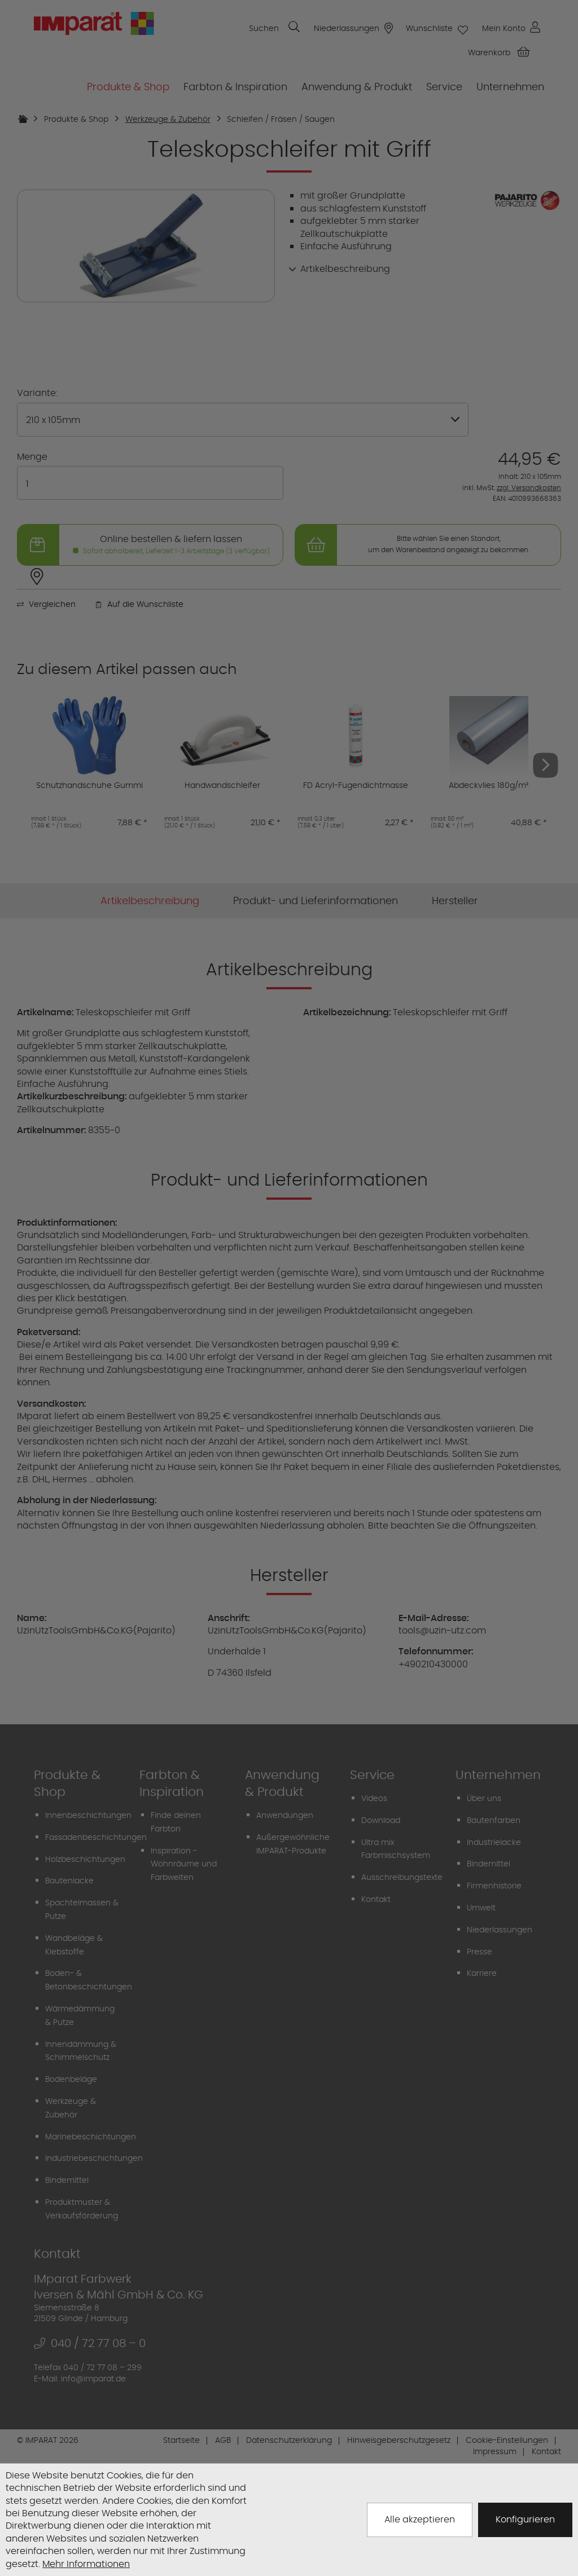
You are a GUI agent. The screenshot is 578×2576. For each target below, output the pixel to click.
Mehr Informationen (86, 2563)
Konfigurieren (525, 2519)
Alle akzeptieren (419, 2519)
